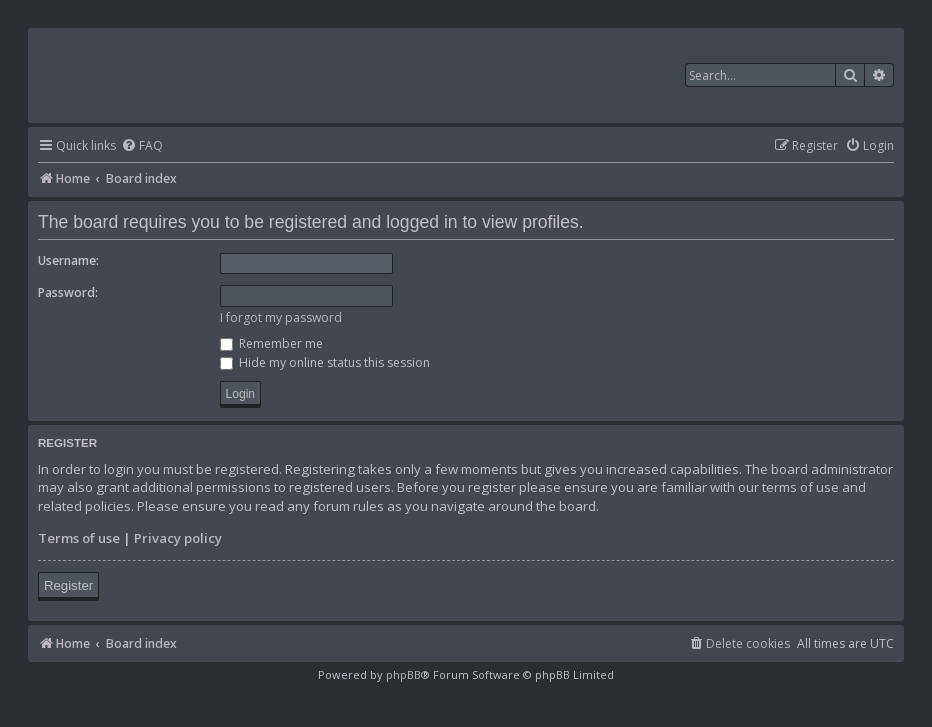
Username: (68, 260)
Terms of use (79, 538)
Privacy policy (178, 538)
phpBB (403, 674)
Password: (68, 292)
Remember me (271, 343)
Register (68, 585)
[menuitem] (142, 146)
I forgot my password (281, 317)
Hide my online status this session (325, 362)
